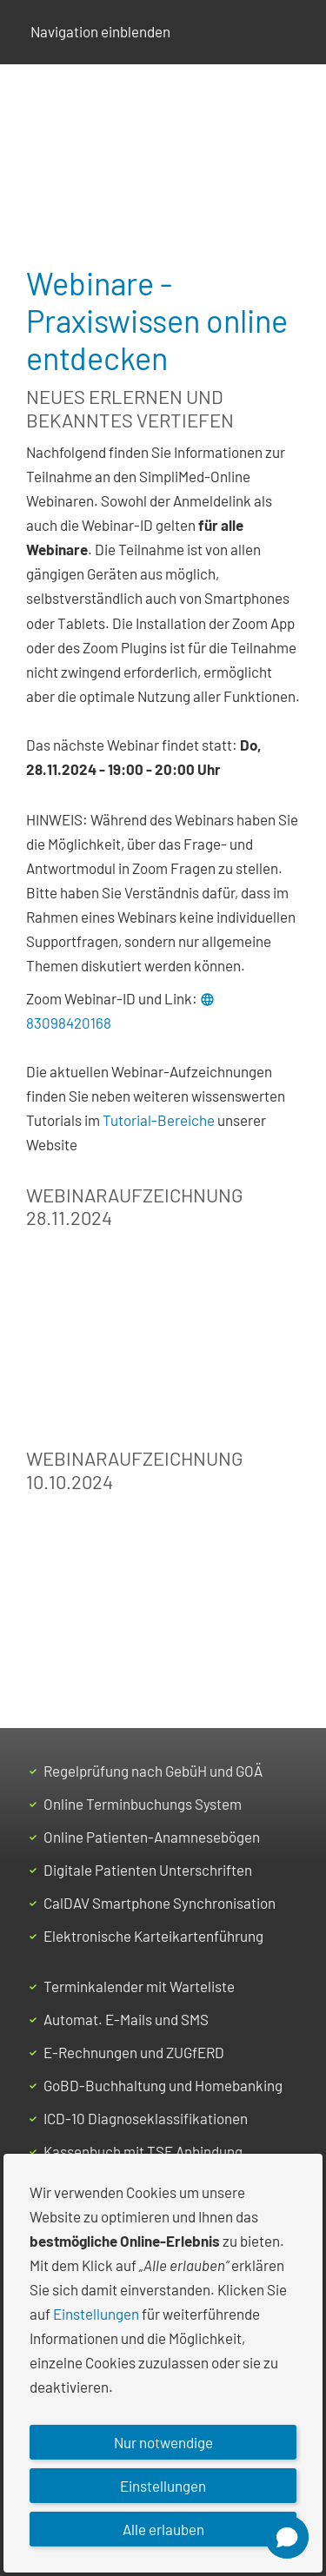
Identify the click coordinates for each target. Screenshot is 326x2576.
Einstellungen (96, 2313)
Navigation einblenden (100, 31)
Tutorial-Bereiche (159, 1120)
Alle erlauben (163, 2529)
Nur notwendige (163, 2442)
